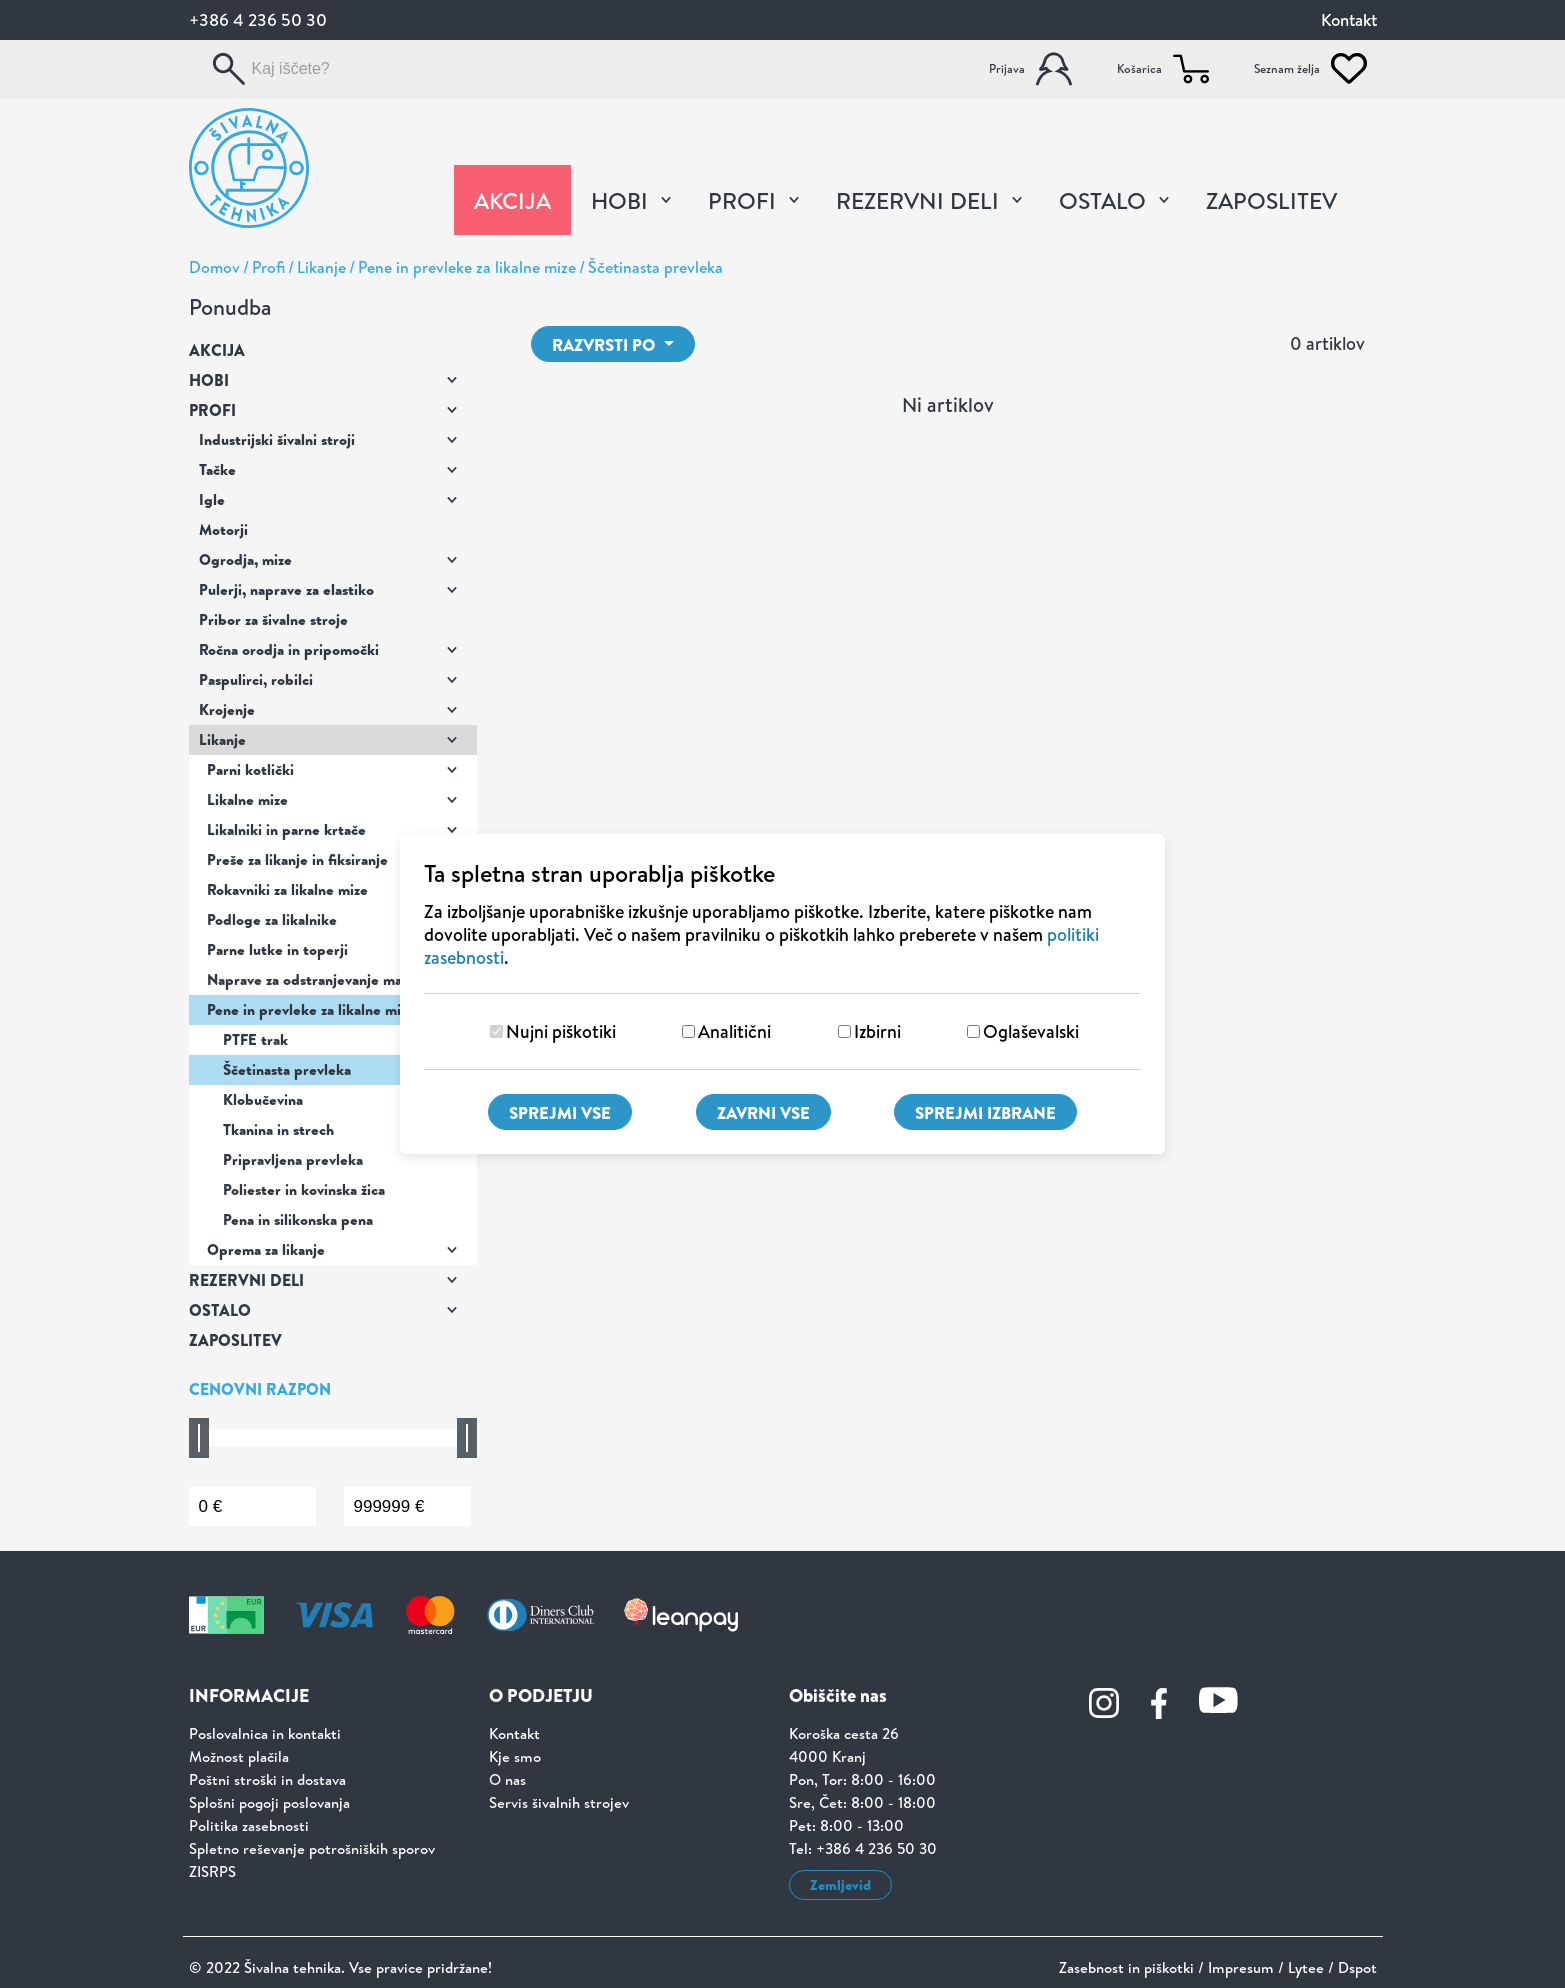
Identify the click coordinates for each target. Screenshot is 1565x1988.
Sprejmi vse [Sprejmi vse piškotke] (560, 1112)
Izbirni (877, 1031)
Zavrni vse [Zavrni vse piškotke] (763, 1112)
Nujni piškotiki (561, 1031)
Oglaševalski (1031, 1031)
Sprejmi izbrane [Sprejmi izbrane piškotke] (985, 1112)
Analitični (734, 1031)
